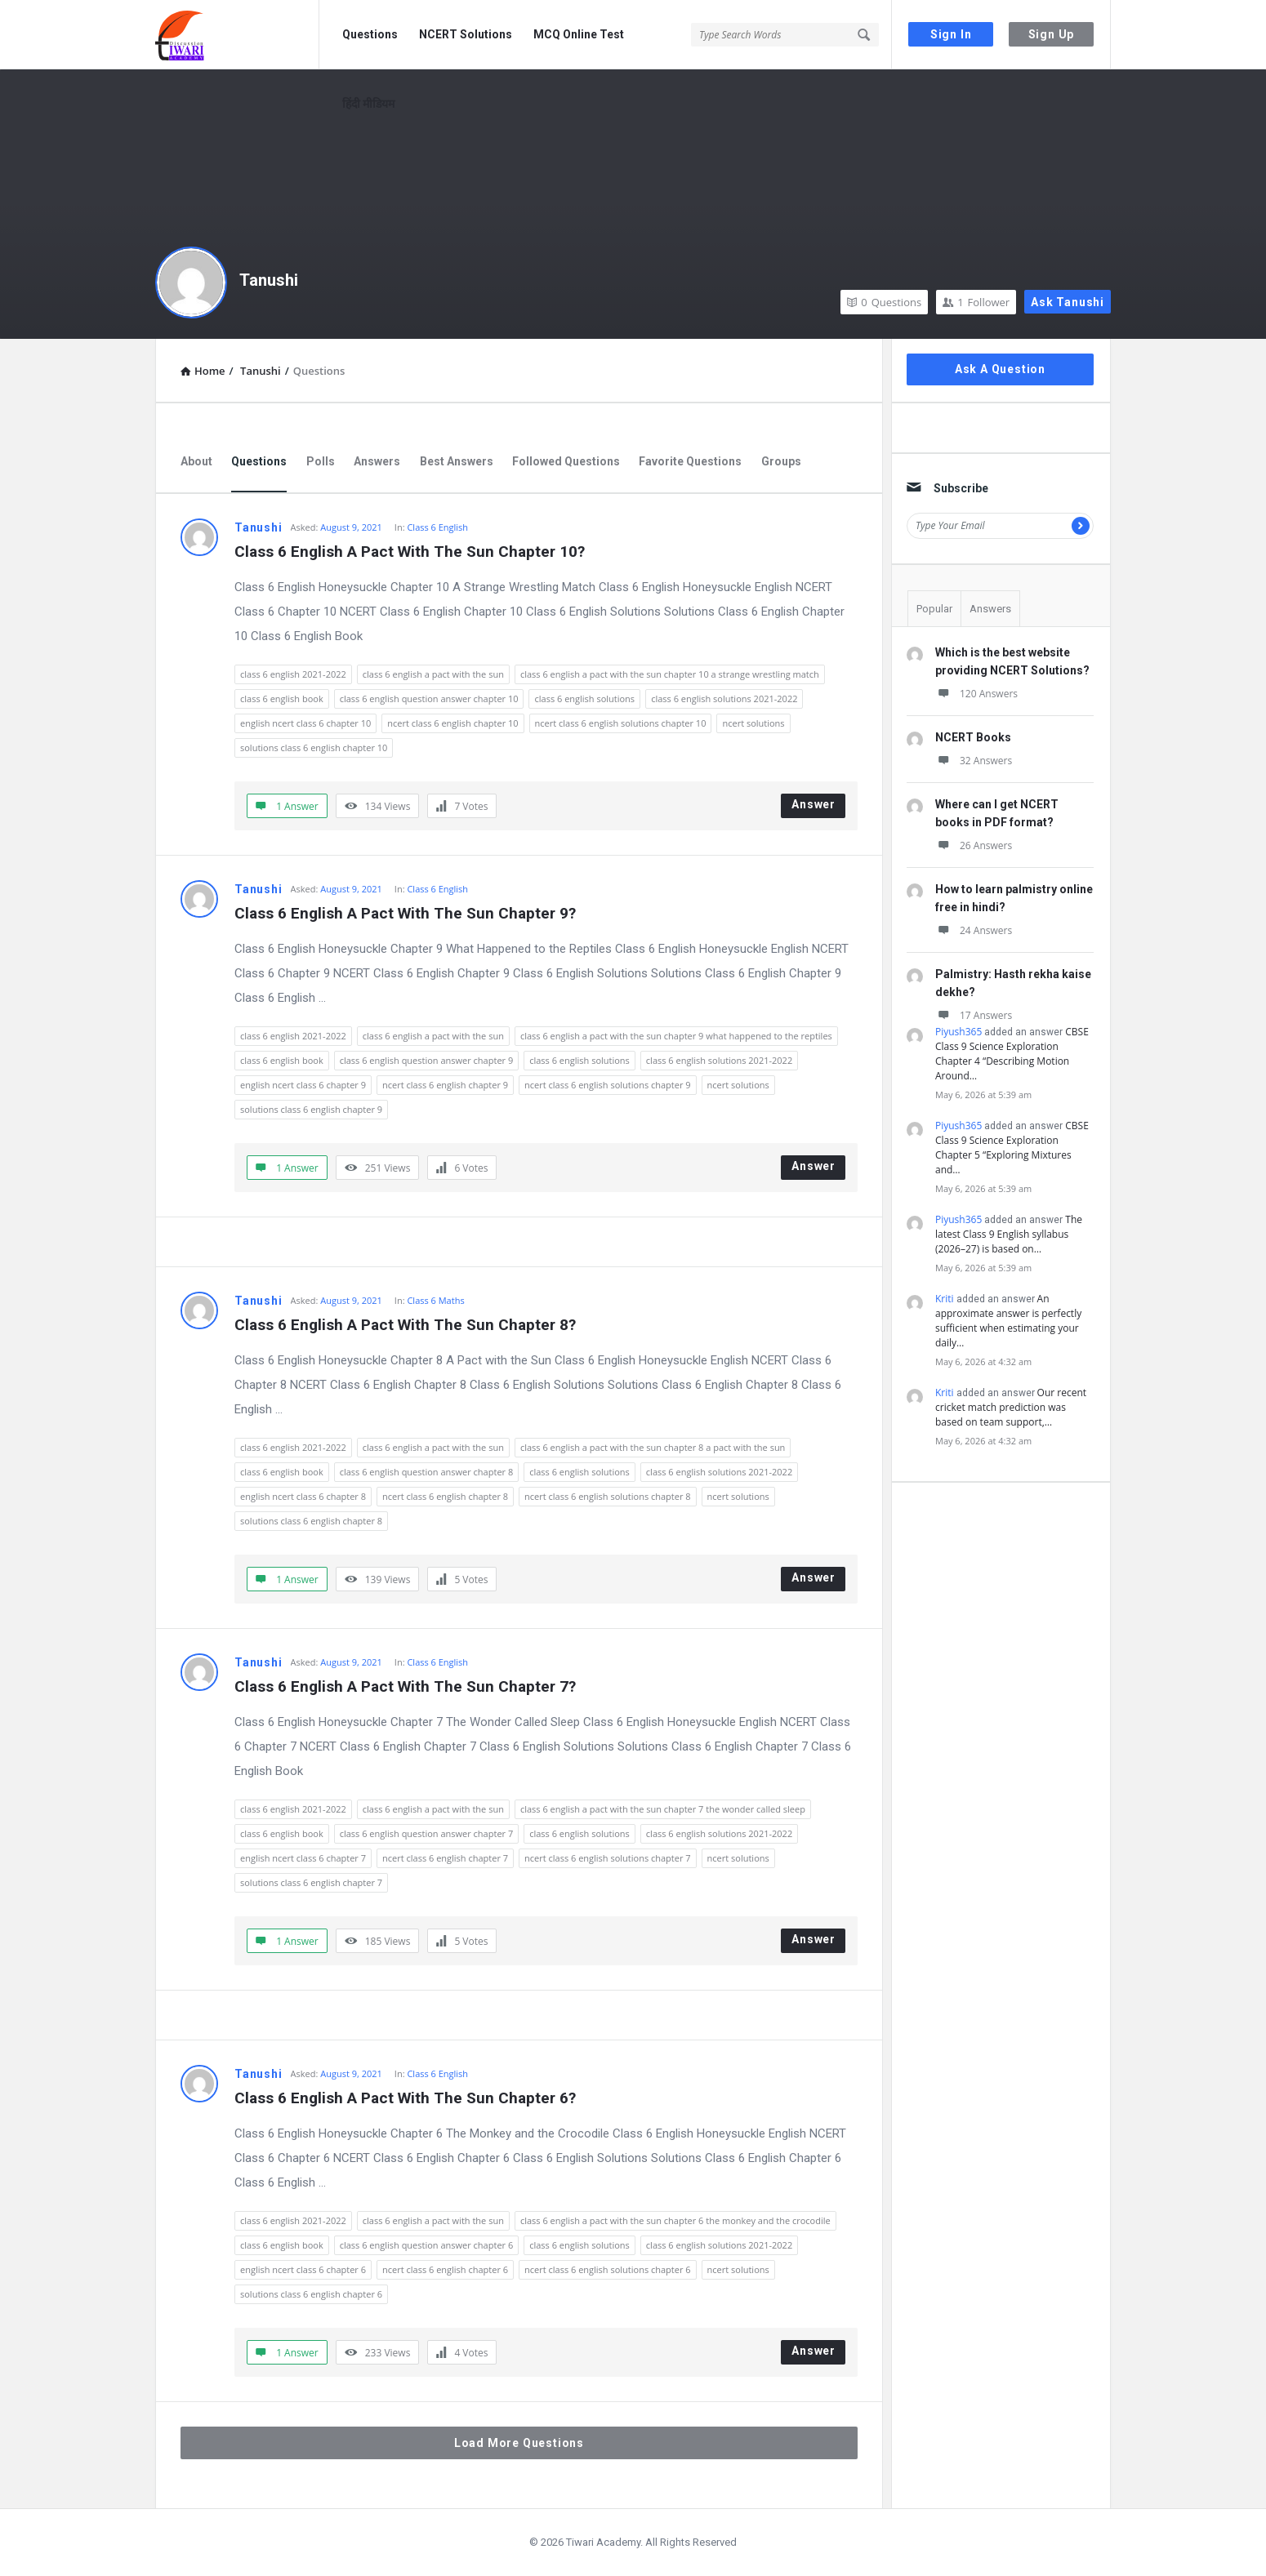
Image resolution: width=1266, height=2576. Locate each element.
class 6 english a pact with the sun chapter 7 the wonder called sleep (662, 1809)
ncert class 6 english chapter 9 (445, 1085)
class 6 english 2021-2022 (293, 674)
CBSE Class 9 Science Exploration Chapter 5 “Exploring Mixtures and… (1012, 1148)
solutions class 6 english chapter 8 (311, 1521)
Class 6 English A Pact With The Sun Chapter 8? (405, 1324)
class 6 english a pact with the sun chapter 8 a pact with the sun (653, 1447)
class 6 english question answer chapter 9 (427, 1060)
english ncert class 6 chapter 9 (303, 1085)
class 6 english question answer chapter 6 (427, 2245)
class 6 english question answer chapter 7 (427, 1833)
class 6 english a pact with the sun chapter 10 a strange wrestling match (669, 674)
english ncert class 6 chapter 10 (305, 723)
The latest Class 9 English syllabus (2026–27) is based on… (1008, 1234)
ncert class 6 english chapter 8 (445, 1496)
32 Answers (973, 760)
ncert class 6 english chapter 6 (445, 2269)
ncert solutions (753, 723)
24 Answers (973, 930)
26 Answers (973, 845)
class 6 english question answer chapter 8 (427, 1472)
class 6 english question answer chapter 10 (429, 698)
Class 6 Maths (435, 1300)
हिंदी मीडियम (368, 103)
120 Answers (976, 694)
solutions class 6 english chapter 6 (311, 2294)
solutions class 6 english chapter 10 (313, 747)
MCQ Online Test (578, 34)
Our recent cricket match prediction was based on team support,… (1010, 1407)
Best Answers (456, 461)
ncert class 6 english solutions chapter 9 (607, 1085)
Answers (377, 461)
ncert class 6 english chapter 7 (445, 1858)
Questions (370, 34)
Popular (934, 609)
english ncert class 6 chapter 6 (303, 2269)
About (196, 461)
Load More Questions (519, 2442)
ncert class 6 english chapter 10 (452, 723)
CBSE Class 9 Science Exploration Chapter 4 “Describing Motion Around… (1012, 1054)
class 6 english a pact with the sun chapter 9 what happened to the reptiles (676, 1036)
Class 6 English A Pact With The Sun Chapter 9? (405, 913)
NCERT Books (973, 737)
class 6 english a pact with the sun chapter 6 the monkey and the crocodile (675, 2220)
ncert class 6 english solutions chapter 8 (607, 1496)
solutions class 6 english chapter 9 (311, 1109)
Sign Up (1051, 34)
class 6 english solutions (584, 698)
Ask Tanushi (1067, 302)
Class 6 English (437, 527)
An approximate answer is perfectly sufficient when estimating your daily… (1008, 1321)
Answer (813, 804)
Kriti (944, 1299)
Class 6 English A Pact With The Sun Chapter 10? (409, 551)
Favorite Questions (690, 461)
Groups (781, 461)
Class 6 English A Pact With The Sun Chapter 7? (405, 1686)
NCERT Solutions (465, 34)
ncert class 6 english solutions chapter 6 (607, 2269)
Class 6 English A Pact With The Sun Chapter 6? (405, 2098)
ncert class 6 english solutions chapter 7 (607, 1858)
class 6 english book (281, 698)
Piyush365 (958, 1032)
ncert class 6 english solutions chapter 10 (621, 723)
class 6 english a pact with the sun (433, 674)
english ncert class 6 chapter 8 (303, 1496)
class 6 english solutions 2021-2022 (724, 698)
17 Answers (973, 1015)
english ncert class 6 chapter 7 (303, 1858)
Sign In (951, 34)
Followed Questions (566, 461)
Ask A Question (1000, 369)
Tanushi (268, 280)
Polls (320, 461)
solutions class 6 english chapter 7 (311, 1882)
